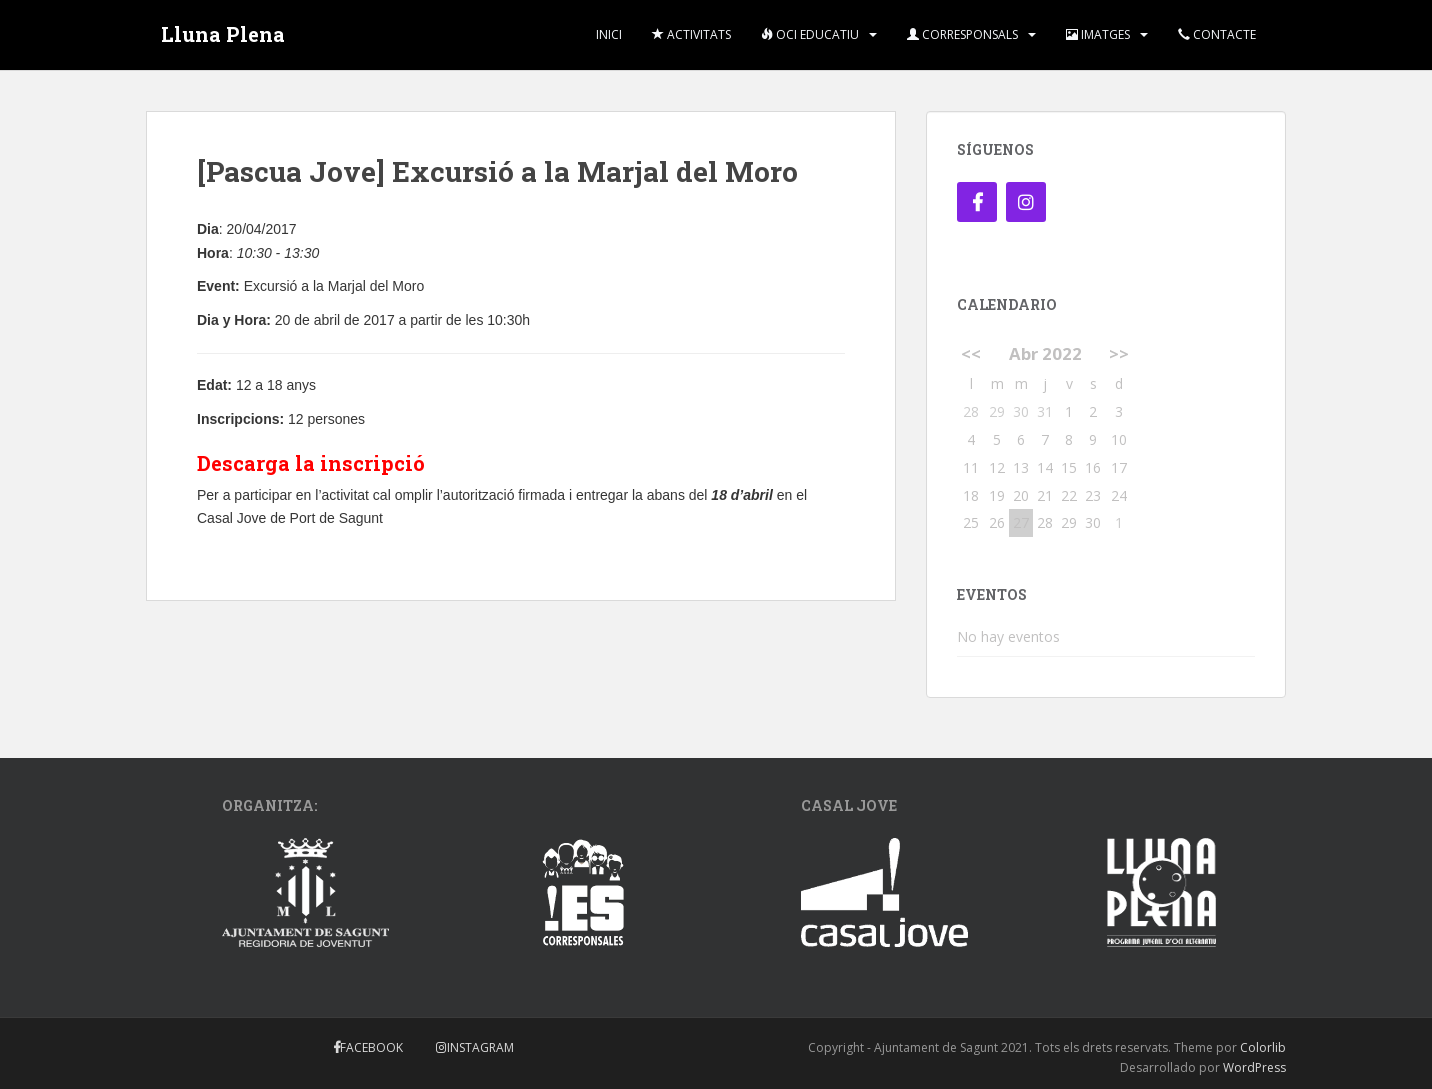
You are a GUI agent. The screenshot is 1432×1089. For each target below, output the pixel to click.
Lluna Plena (223, 35)
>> (1119, 353)
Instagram (480, 1047)
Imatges (1098, 34)
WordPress (1254, 1067)
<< (971, 353)
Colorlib (1263, 1047)
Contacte (1217, 34)
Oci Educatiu (810, 34)
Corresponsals (962, 34)
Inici (609, 34)
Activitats (691, 34)
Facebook (371, 1047)
